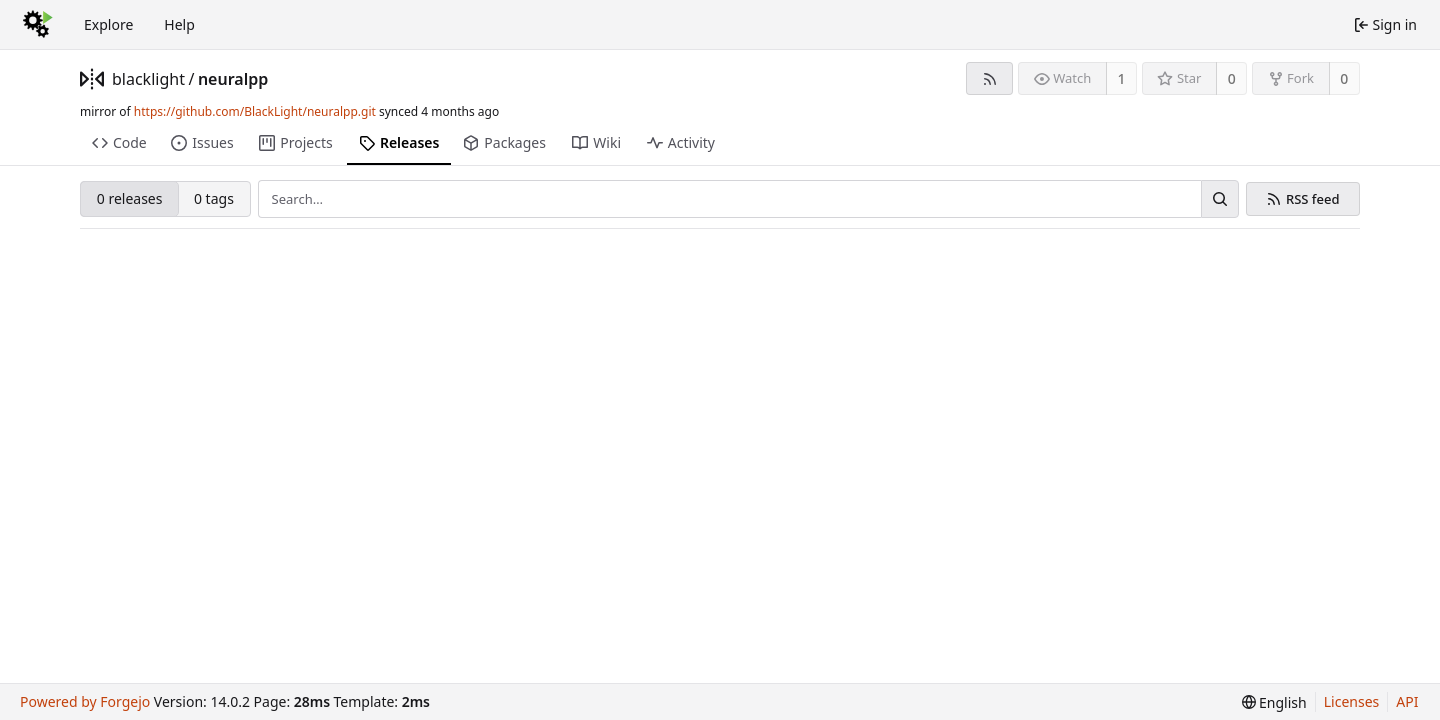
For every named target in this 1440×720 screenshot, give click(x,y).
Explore (108, 24)
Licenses (1352, 701)
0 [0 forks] (1344, 78)
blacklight (148, 79)
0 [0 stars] (1232, 78)
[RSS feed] (989, 78)
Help (179, 24)
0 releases (130, 198)
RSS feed (1313, 199)
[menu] (1274, 702)
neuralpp (233, 79)
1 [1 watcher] (1122, 78)
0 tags (214, 198)
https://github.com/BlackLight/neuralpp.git (255, 111)
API (1407, 701)
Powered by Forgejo (85, 701)
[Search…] (1220, 199)
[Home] (38, 25)
